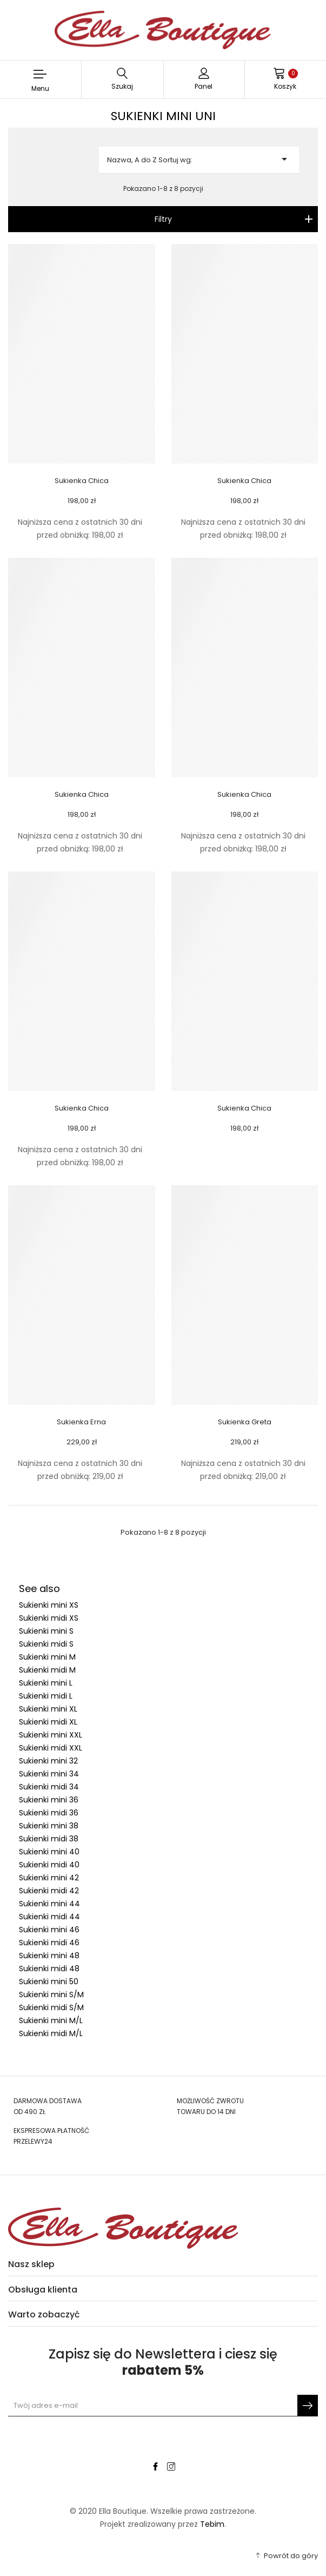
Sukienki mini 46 (49, 1929)
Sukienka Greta (244, 1422)
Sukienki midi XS (48, 1618)
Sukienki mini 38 (48, 1825)
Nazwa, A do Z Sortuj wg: (199, 159)
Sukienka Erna (81, 1422)
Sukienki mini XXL (50, 1734)
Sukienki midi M (47, 1670)
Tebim (212, 2524)
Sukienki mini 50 (48, 1981)
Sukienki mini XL (48, 1708)
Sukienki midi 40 (49, 1864)
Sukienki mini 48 (49, 1955)
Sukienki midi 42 (49, 1890)
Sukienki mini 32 (48, 1760)
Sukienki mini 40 (49, 1851)
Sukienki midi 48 (49, 1968)
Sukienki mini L (45, 1682)
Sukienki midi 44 (49, 1916)
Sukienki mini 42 (49, 1877)
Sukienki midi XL (48, 1721)
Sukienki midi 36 (48, 1812)
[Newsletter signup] (163, 2405)
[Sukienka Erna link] (81, 1294)
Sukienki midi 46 (49, 1942)
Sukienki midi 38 (48, 1838)
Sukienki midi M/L (51, 2033)
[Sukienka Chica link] (81, 353)
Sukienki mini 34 (49, 1773)
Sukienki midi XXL (50, 1747)
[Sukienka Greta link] (244, 1294)
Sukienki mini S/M (51, 1994)
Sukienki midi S (46, 1644)
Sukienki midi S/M (51, 2007)
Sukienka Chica (82, 480)
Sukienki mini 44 (49, 1903)
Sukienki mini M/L (51, 2020)
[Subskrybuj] (307, 2405)
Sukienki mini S (46, 1631)
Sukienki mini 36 (48, 1799)
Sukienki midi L (45, 1695)
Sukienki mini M (47, 1657)
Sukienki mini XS (48, 1605)
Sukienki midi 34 (49, 1786)
